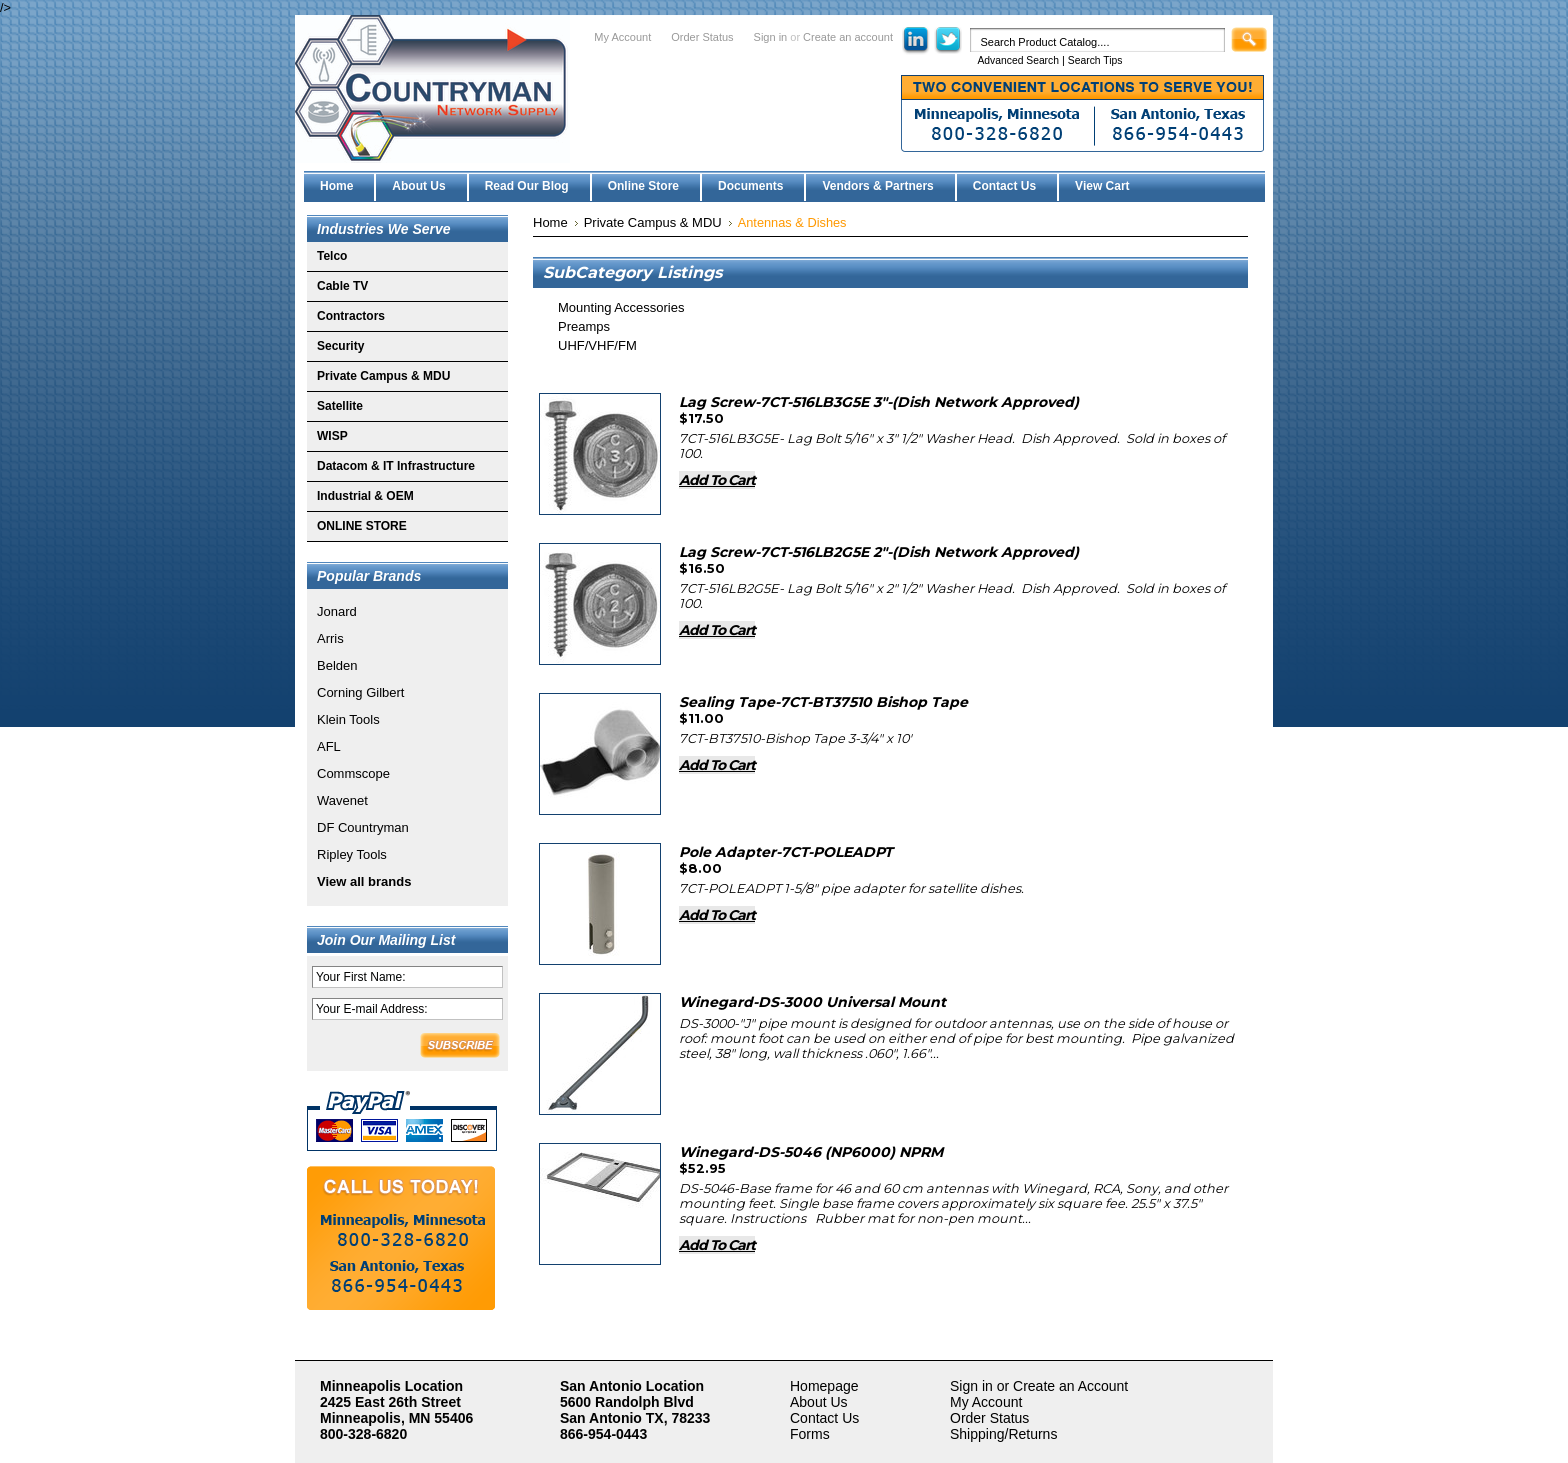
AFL (329, 746)
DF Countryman (363, 827)
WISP (332, 436)
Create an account (848, 37)
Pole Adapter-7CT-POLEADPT (786, 852)
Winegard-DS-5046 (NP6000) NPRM (811, 1152)
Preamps (584, 326)
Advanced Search (1018, 60)
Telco (332, 256)
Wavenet (342, 800)
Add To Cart (717, 480)
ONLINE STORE (362, 526)
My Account (622, 37)
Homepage (824, 1386)
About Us (819, 1402)
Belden (337, 665)
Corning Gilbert (360, 692)
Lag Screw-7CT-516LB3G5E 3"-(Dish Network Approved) (879, 402)
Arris (330, 638)
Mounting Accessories (621, 307)
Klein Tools (348, 719)
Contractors (351, 316)
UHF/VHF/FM (597, 345)
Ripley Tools (352, 854)
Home (550, 222)
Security (340, 346)
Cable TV (342, 286)
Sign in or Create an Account (1039, 1386)
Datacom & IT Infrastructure (396, 466)
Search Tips (1095, 60)
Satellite (340, 406)
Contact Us (824, 1418)
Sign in (771, 37)
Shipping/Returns (1003, 1434)
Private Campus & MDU (383, 376)
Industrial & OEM (365, 496)
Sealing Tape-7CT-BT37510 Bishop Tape (823, 702)
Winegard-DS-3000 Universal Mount (812, 1002)
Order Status (702, 37)
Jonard (337, 611)
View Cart (1102, 186)
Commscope (353, 773)
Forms (810, 1434)
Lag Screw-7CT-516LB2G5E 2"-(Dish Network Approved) (879, 552)
